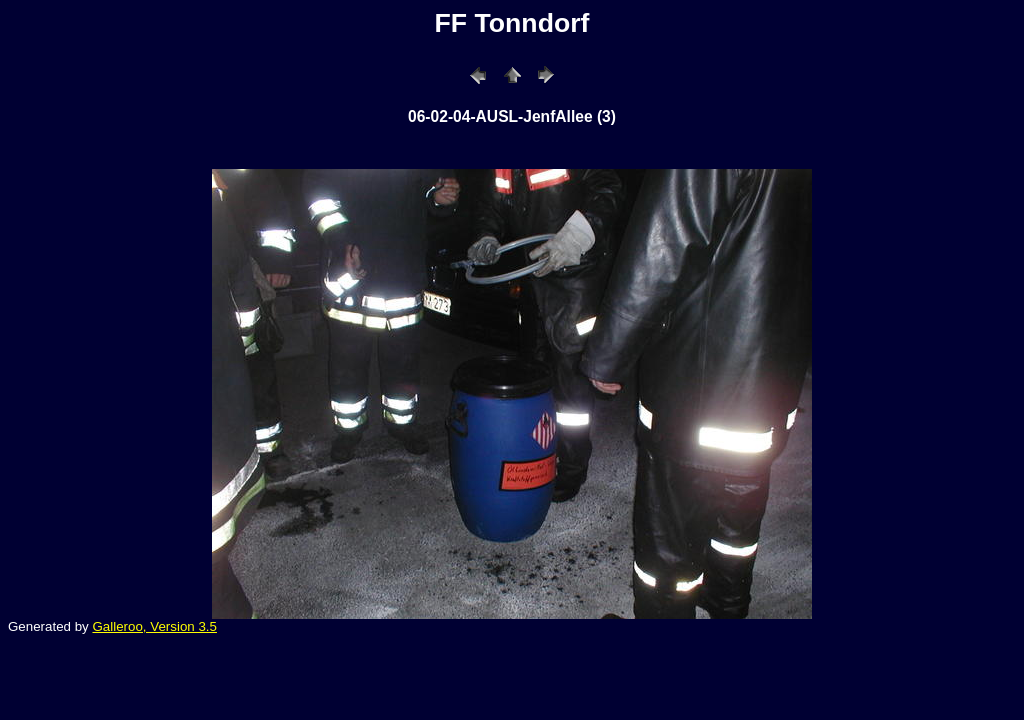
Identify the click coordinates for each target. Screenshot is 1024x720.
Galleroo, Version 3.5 (154, 626)
